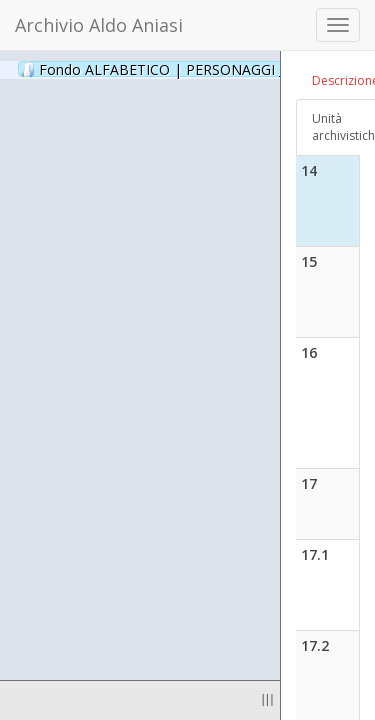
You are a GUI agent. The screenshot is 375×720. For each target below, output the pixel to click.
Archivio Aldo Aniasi (99, 25)
